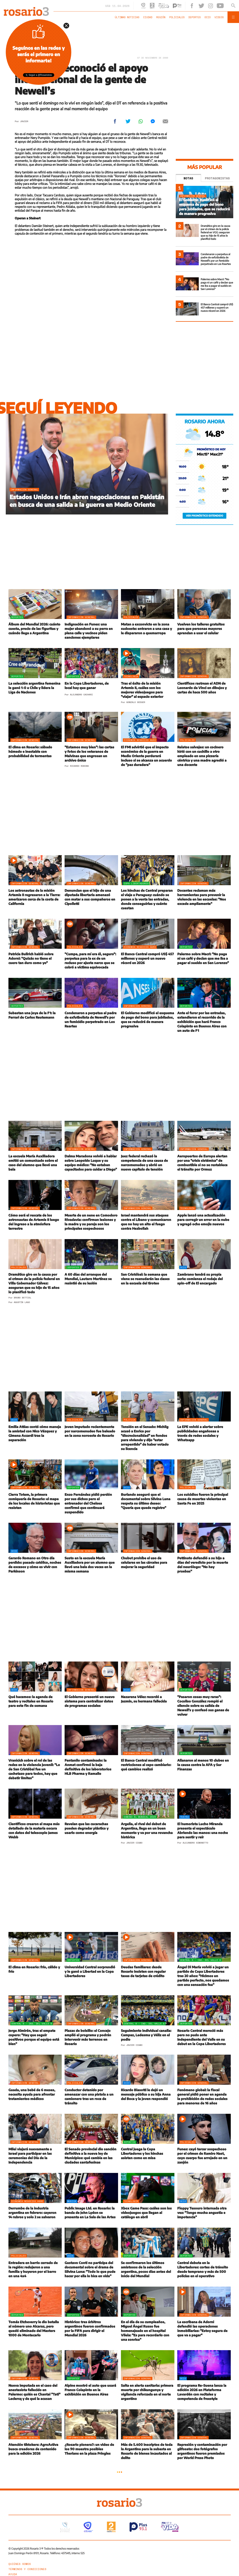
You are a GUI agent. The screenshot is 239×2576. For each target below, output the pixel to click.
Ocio (208, 17)
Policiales (177, 17)
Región (160, 17)
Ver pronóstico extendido (204, 515)
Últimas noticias (127, 17)
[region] (119, 39)
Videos (219, 17)
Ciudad (147, 17)
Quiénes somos (19, 2564)
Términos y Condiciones (27, 2569)
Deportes (194, 17)
